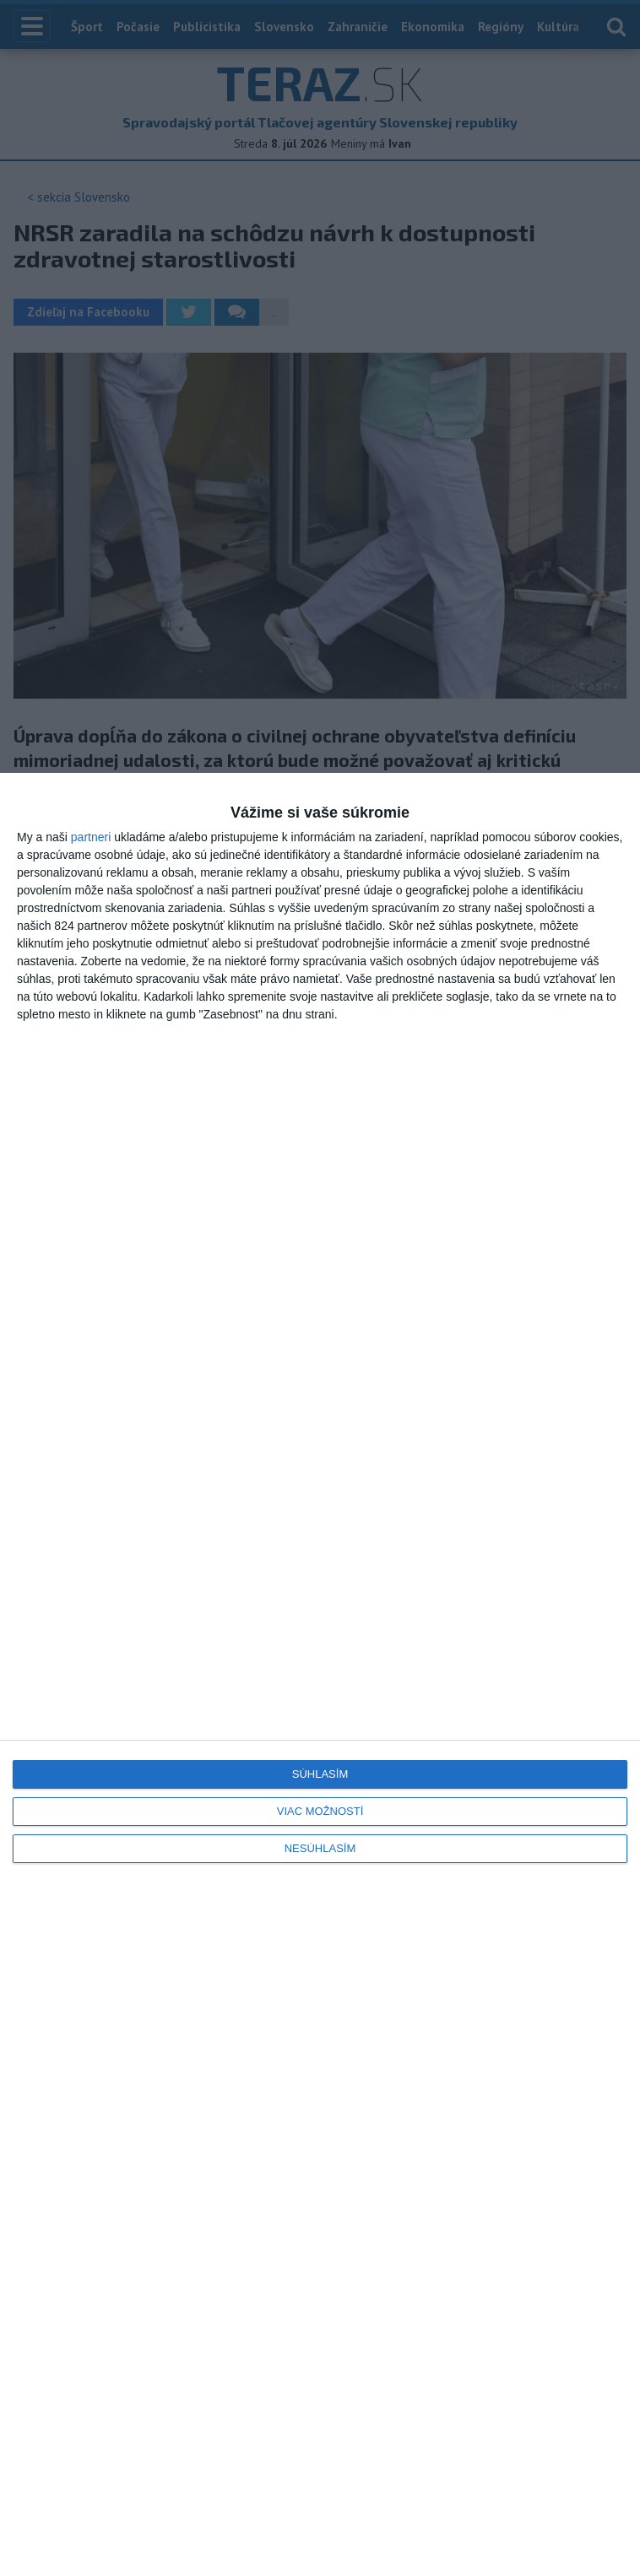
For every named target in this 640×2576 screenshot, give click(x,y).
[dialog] (320, 1674)
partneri (91, 837)
